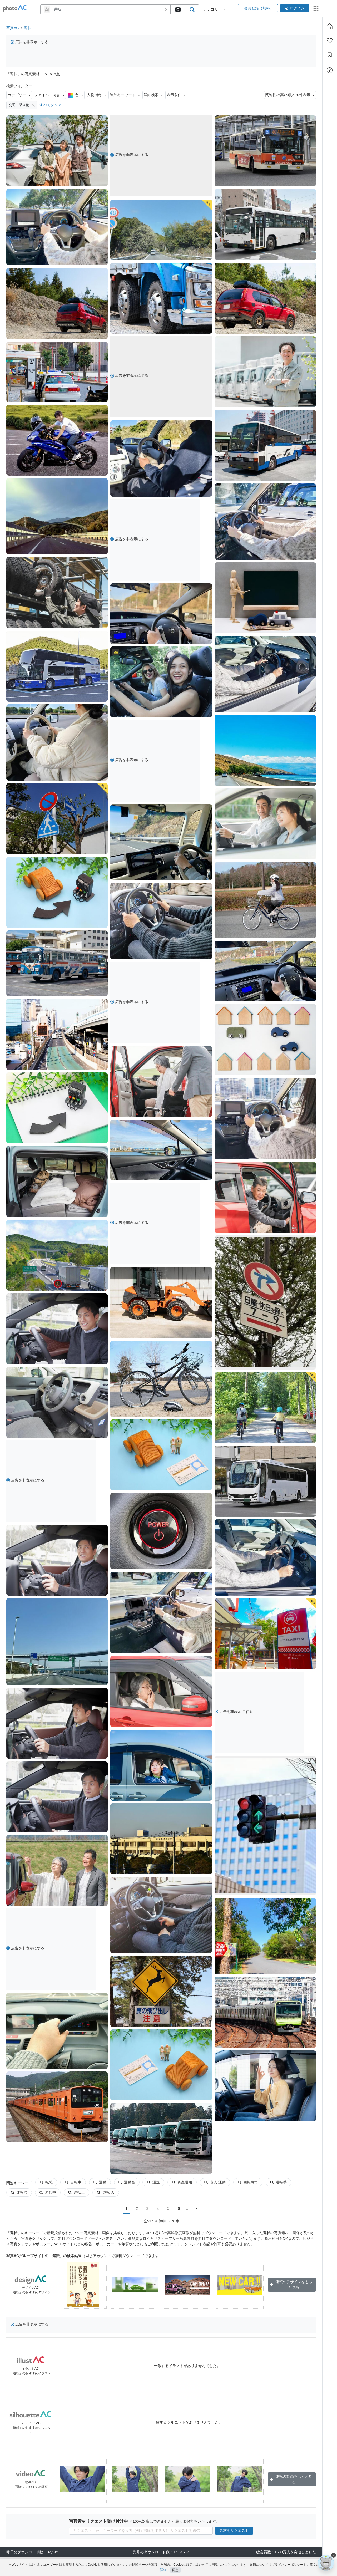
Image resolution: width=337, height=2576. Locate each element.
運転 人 (106, 2192)
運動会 (126, 2182)
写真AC (12, 28)
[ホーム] (330, 26)
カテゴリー (19, 95)
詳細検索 (153, 95)
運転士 (76, 2192)
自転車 (73, 2182)
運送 (153, 2182)
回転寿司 (248, 2182)
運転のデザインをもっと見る (291, 2284)
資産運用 (182, 2182)
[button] (166, 9)
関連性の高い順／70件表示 (290, 95)
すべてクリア (50, 105)
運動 (99, 2182)
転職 (46, 2182)
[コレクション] (330, 55)
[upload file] (177, 9)
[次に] (196, 2208)
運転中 (47, 2192)
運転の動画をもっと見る (291, 2479)
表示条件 (176, 95)
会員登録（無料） (258, 8)
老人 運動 (215, 2182)
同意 (175, 2570)
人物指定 (96, 95)
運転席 (19, 2192)
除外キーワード (125, 95)
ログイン (295, 8)
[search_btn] (192, 9)
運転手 (278, 2182)
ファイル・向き (49, 95)
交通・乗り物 (22, 105)
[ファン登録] (330, 41)
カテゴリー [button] (214, 9)
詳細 (163, 2570)
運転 (27, 28)
